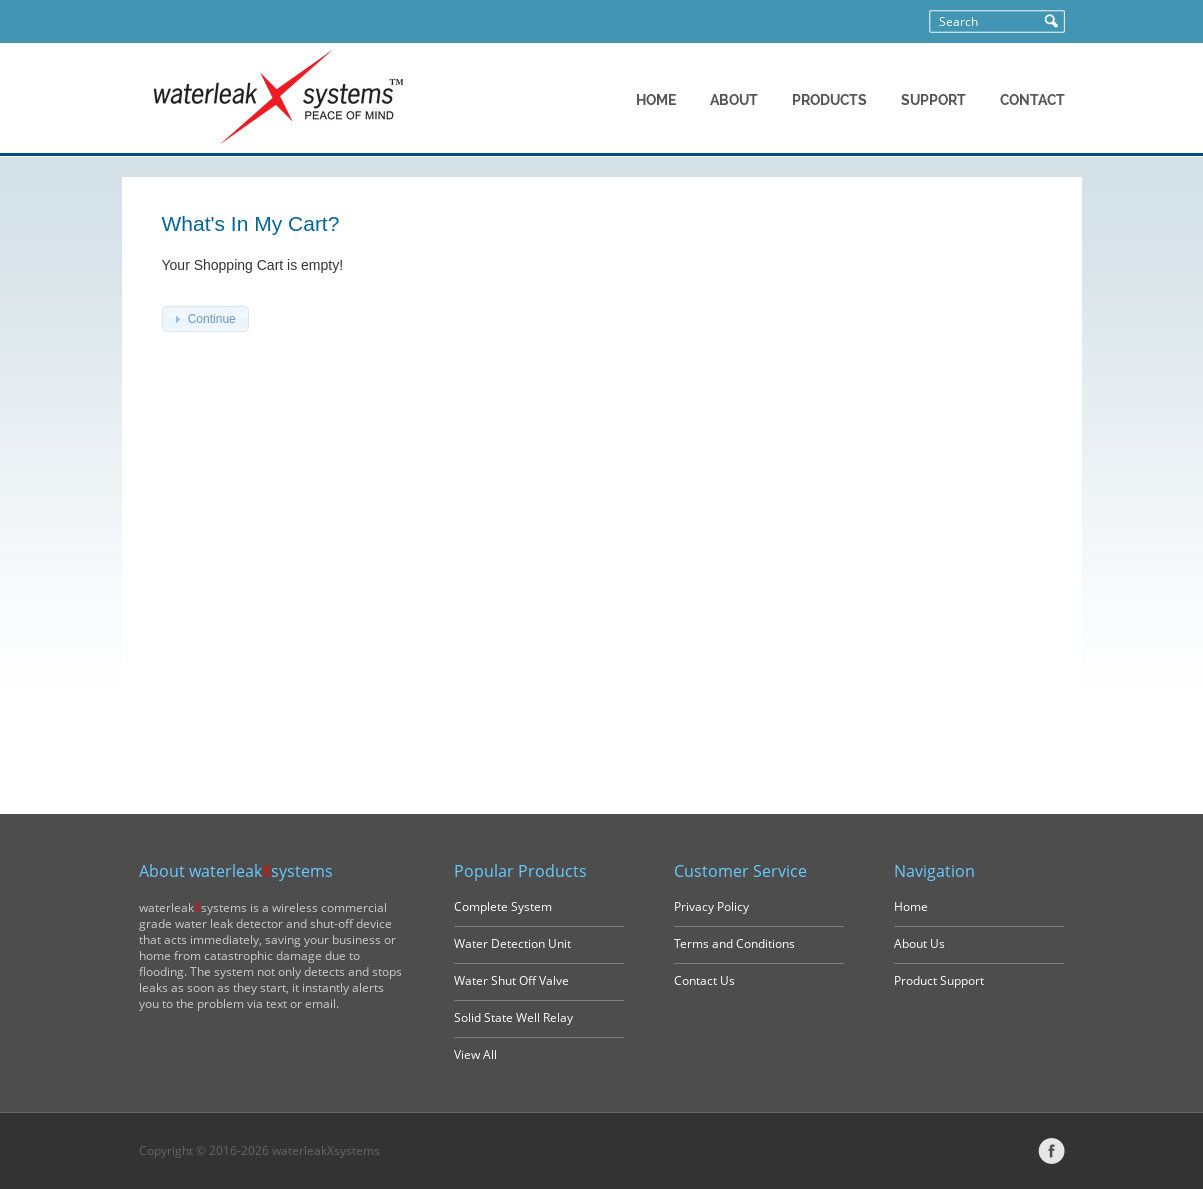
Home (911, 906)
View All (475, 1054)
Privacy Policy (711, 906)
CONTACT (1032, 100)
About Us (919, 943)
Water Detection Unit (512, 943)
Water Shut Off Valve (511, 980)
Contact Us (704, 980)
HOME (656, 100)
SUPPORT (933, 100)
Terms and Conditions (734, 943)
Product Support (939, 980)
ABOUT (734, 100)
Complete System (503, 906)
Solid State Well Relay (513, 1017)
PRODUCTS (829, 100)
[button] (205, 319)
